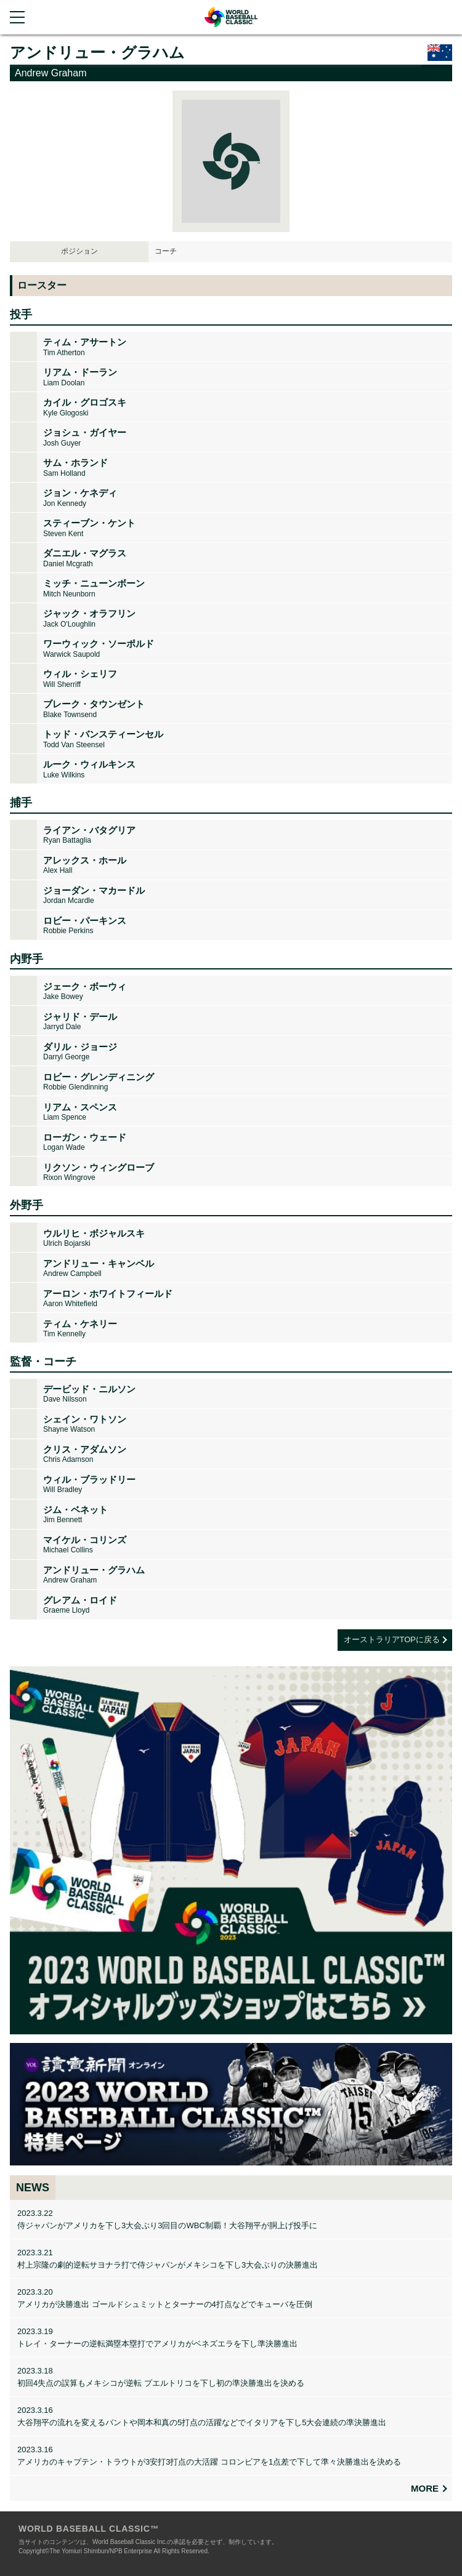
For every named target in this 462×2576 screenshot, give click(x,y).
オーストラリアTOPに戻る (392, 1639)
